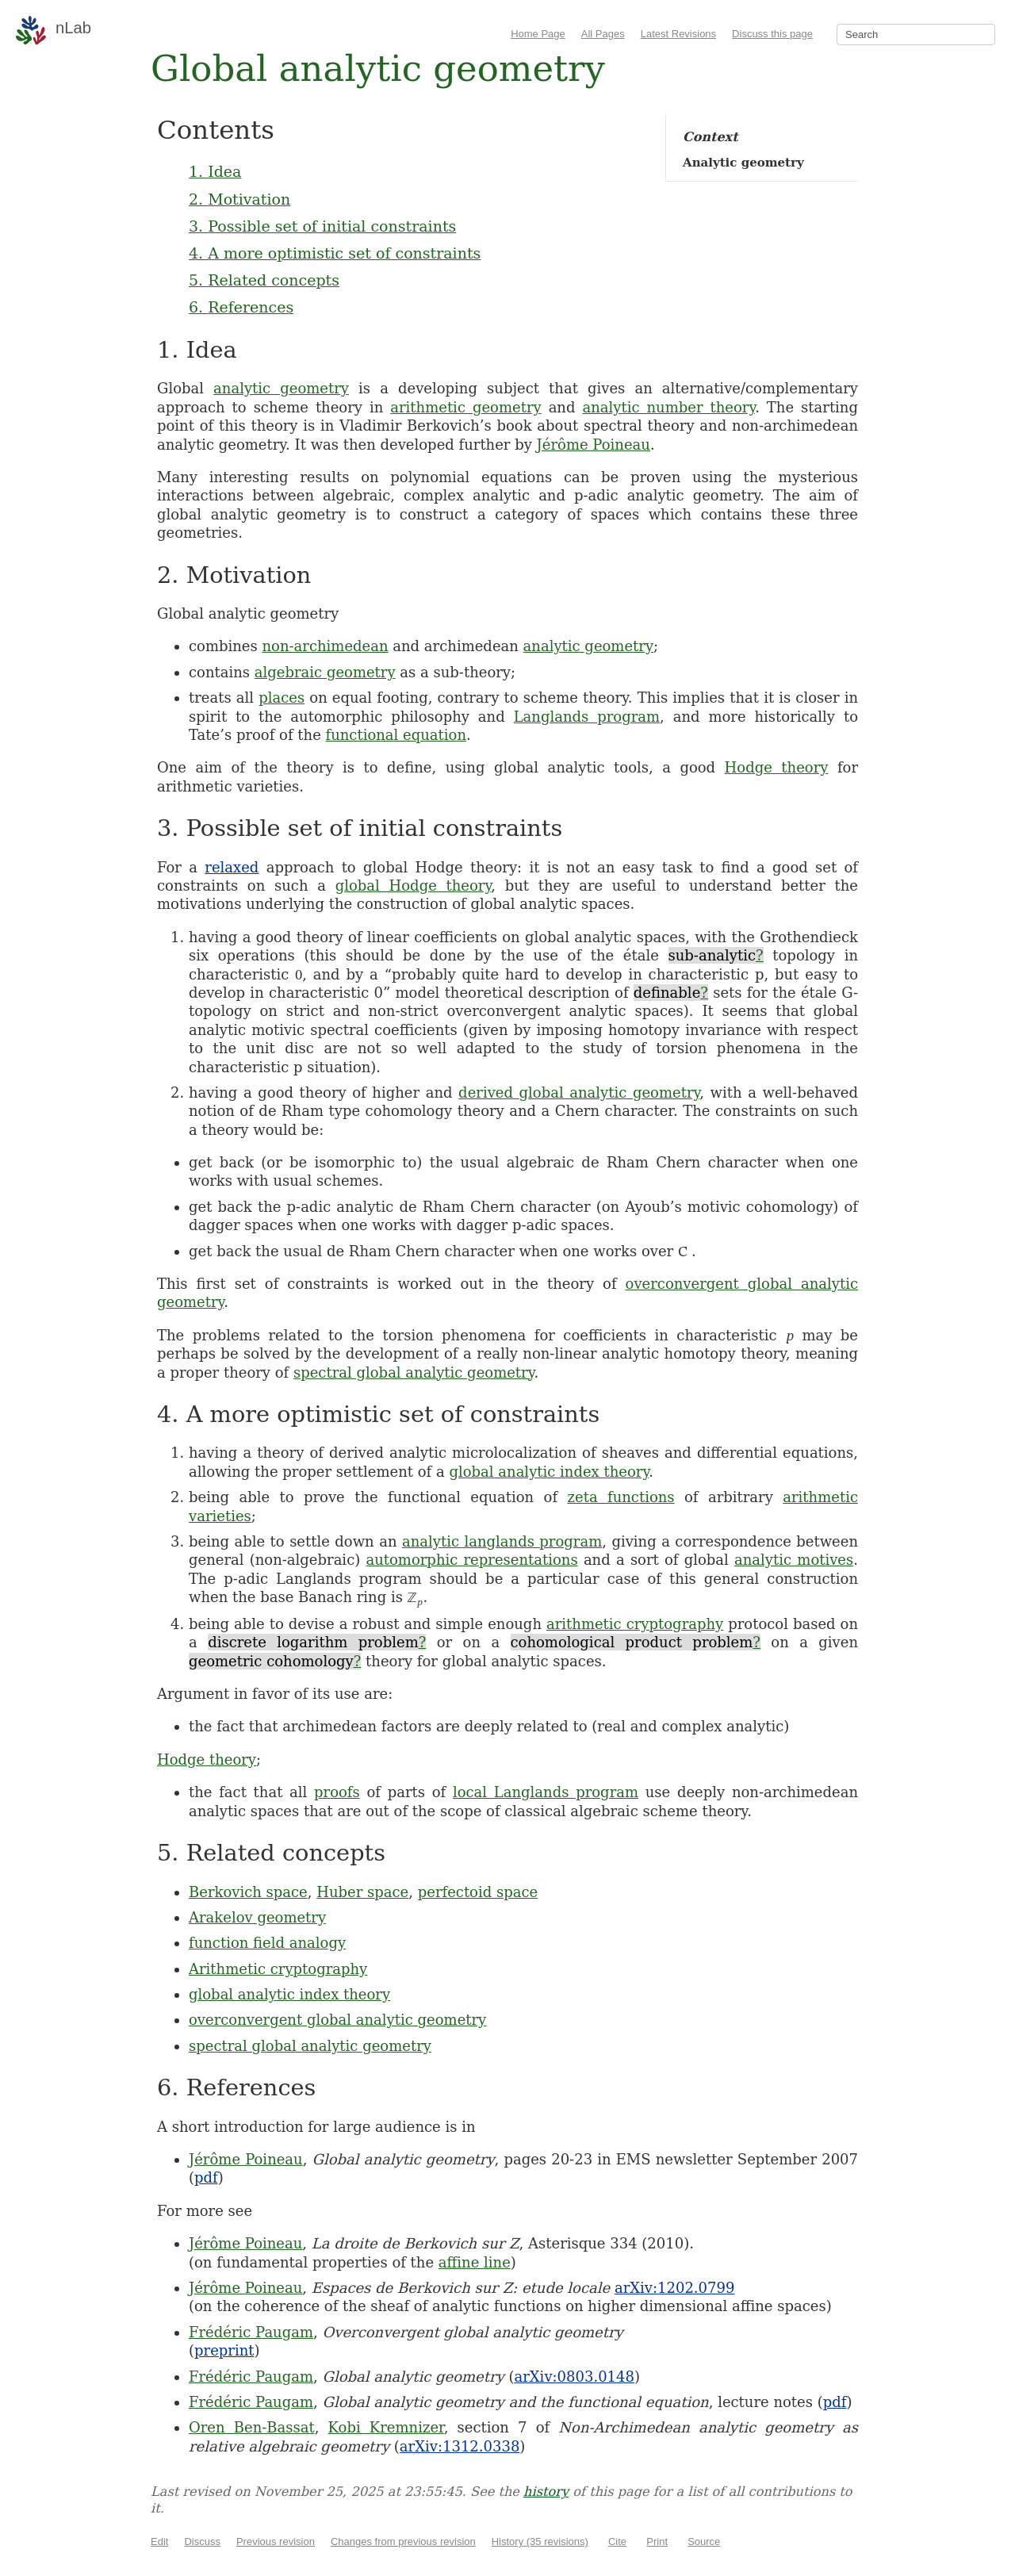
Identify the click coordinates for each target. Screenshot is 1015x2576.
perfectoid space (478, 1892)
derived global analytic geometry (578, 1092)
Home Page (538, 34)
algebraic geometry (325, 672)
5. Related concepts (264, 280)
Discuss (202, 2541)
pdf (206, 2177)
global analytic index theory (549, 1471)
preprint (224, 2350)
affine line (475, 2262)
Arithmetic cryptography (278, 1969)
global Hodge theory (413, 885)
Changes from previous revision (403, 2541)
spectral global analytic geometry (413, 1372)
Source (704, 2541)
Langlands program (587, 716)
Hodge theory (777, 767)
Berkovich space (248, 1892)
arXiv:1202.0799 (674, 2287)
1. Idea (215, 171)
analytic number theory (668, 407)
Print (657, 2541)
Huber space (362, 1892)
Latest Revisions (678, 34)
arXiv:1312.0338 (459, 2446)
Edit (159, 2541)
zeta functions (621, 1497)
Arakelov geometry (257, 1917)
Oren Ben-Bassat (252, 2427)
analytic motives (793, 1559)
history (546, 2491)
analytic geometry (281, 388)
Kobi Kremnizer (386, 2427)
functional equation (396, 734)
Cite (617, 2541)
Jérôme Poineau (593, 444)
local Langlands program (545, 1792)
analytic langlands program (502, 1541)
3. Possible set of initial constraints (322, 226)
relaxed (232, 867)
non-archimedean (325, 646)
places (281, 697)
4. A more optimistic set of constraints (335, 253)
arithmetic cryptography (634, 1624)
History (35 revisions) (540, 2541)
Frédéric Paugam (251, 2332)
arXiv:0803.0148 (574, 2376)
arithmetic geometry (465, 407)
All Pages (603, 34)
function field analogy (267, 1942)
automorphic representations (471, 1559)
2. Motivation (239, 199)
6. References (241, 307)
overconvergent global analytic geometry (337, 2019)
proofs (337, 1792)
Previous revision (275, 2541)
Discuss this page (772, 34)
